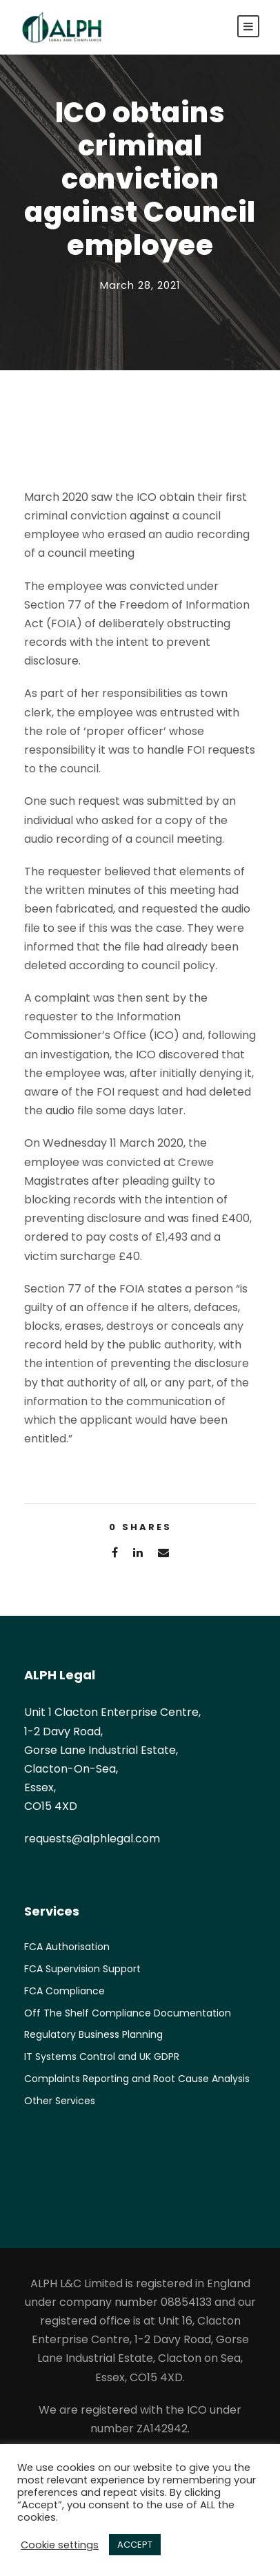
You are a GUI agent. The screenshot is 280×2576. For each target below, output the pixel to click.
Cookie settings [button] (60, 2545)
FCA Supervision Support (82, 1969)
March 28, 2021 (140, 285)
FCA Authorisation (67, 1947)
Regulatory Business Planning (93, 2034)
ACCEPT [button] (134, 2544)
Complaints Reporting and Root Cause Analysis (137, 2079)
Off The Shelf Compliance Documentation (127, 2013)
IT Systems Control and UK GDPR (101, 2056)
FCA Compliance (64, 1991)
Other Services (59, 2101)
